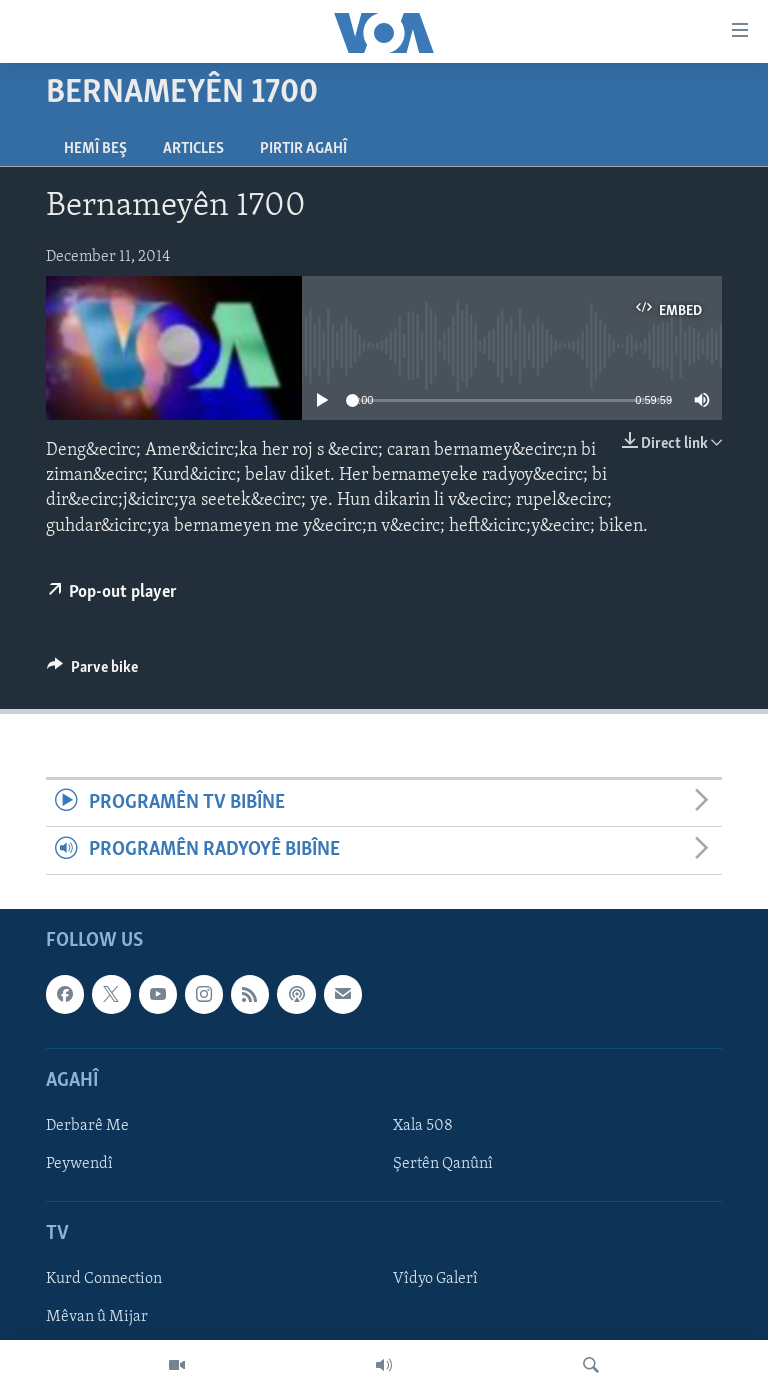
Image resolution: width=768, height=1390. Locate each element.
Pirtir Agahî (303, 149)
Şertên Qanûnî (443, 1164)
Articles (193, 149)
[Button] (92, 672)
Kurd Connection (104, 1279)
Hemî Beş (95, 149)
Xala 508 (423, 1126)
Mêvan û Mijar (97, 1317)
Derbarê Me (87, 1126)
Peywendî (79, 1164)
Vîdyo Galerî (435, 1279)
